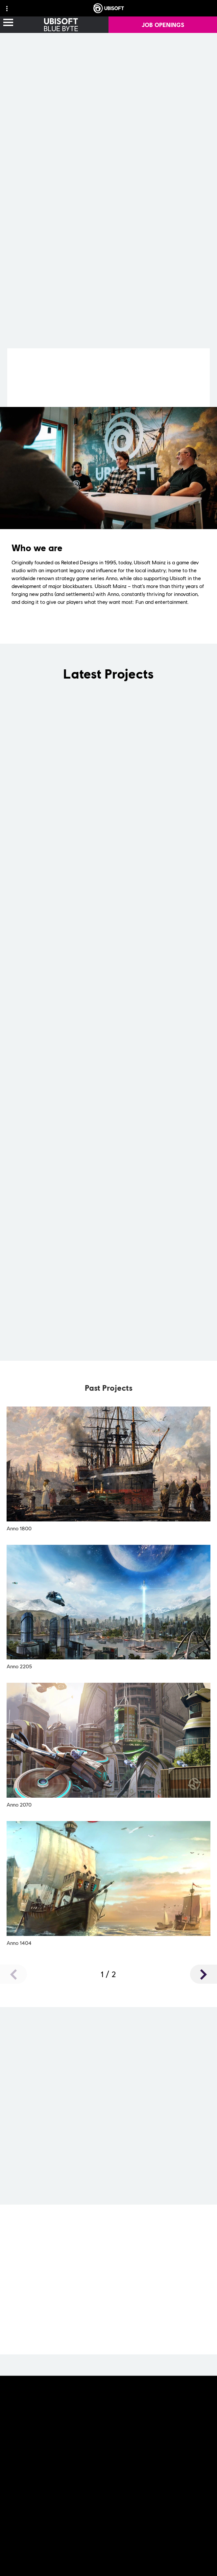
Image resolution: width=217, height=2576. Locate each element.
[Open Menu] (8, 23)
